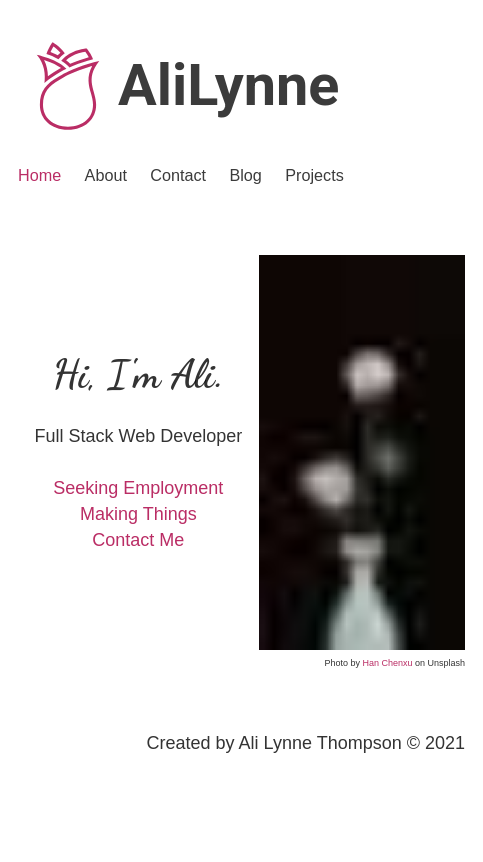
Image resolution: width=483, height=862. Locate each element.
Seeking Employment (138, 488)
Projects (314, 175)
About (106, 175)
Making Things (138, 514)
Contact (178, 175)
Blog (245, 175)
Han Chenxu (387, 663)
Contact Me (138, 540)
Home (39, 175)
